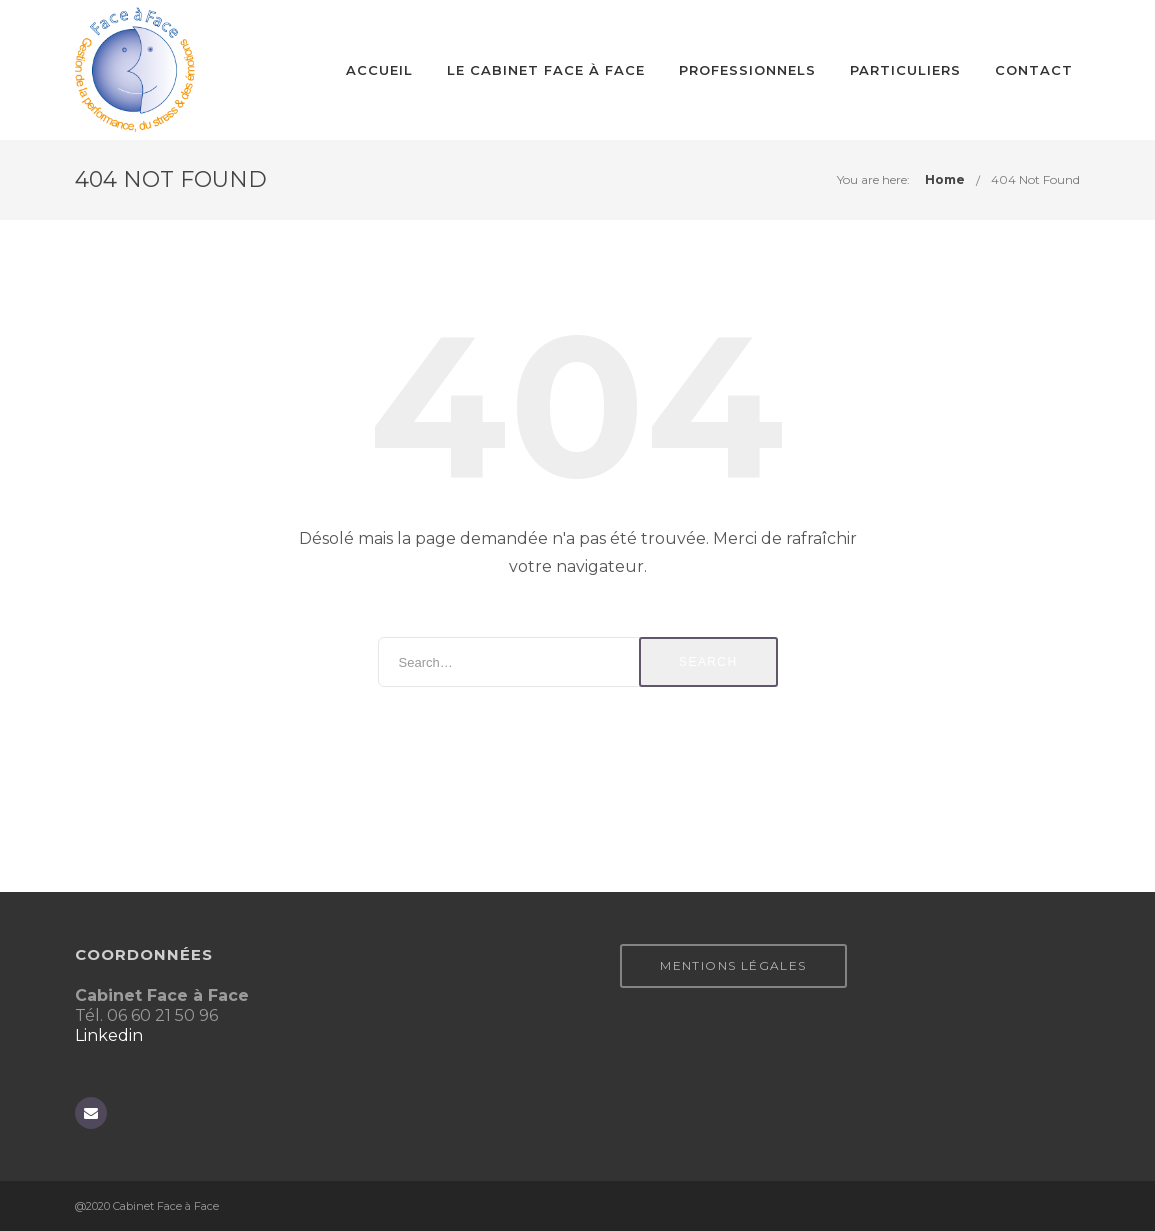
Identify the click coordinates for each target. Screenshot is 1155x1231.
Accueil (379, 70)
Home (945, 179)
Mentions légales (733, 965)
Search (708, 662)
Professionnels (747, 70)
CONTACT (1034, 70)
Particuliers (905, 70)
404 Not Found (1035, 179)
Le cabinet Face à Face (546, 70)
